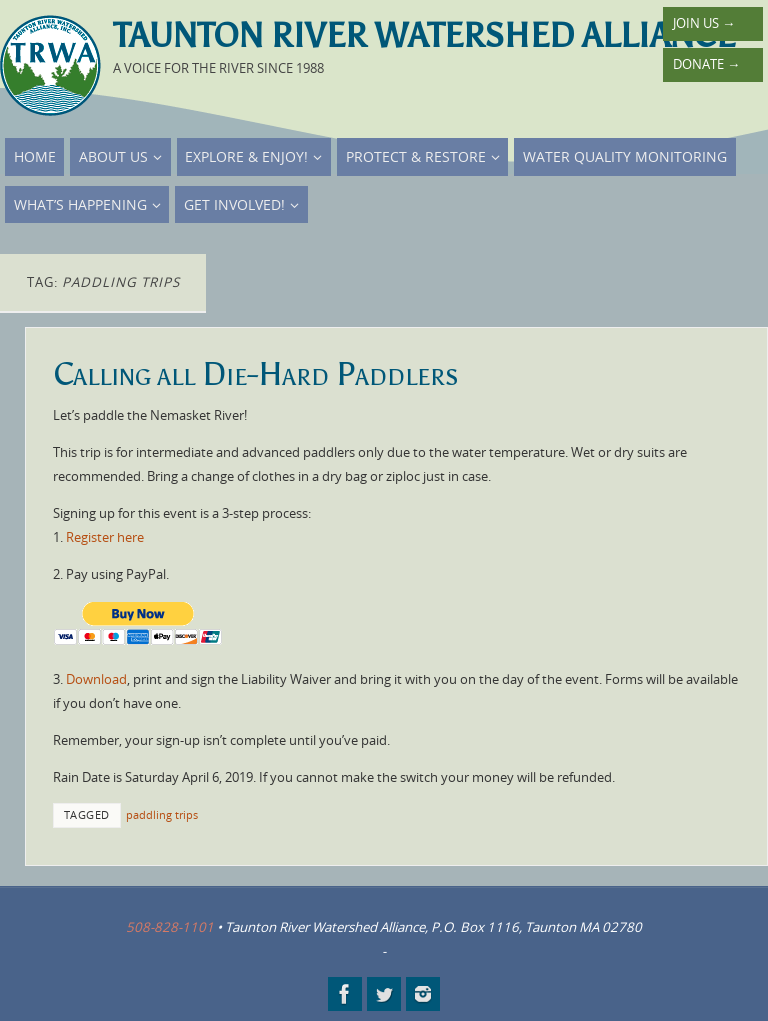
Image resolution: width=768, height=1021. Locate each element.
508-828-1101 (170, 927)
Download (96, 679)
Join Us (704, 23)
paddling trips (162, 814)
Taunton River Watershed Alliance (424, 36)
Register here (105, 537)
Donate (706, 64)
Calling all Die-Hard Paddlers (255, 374)
